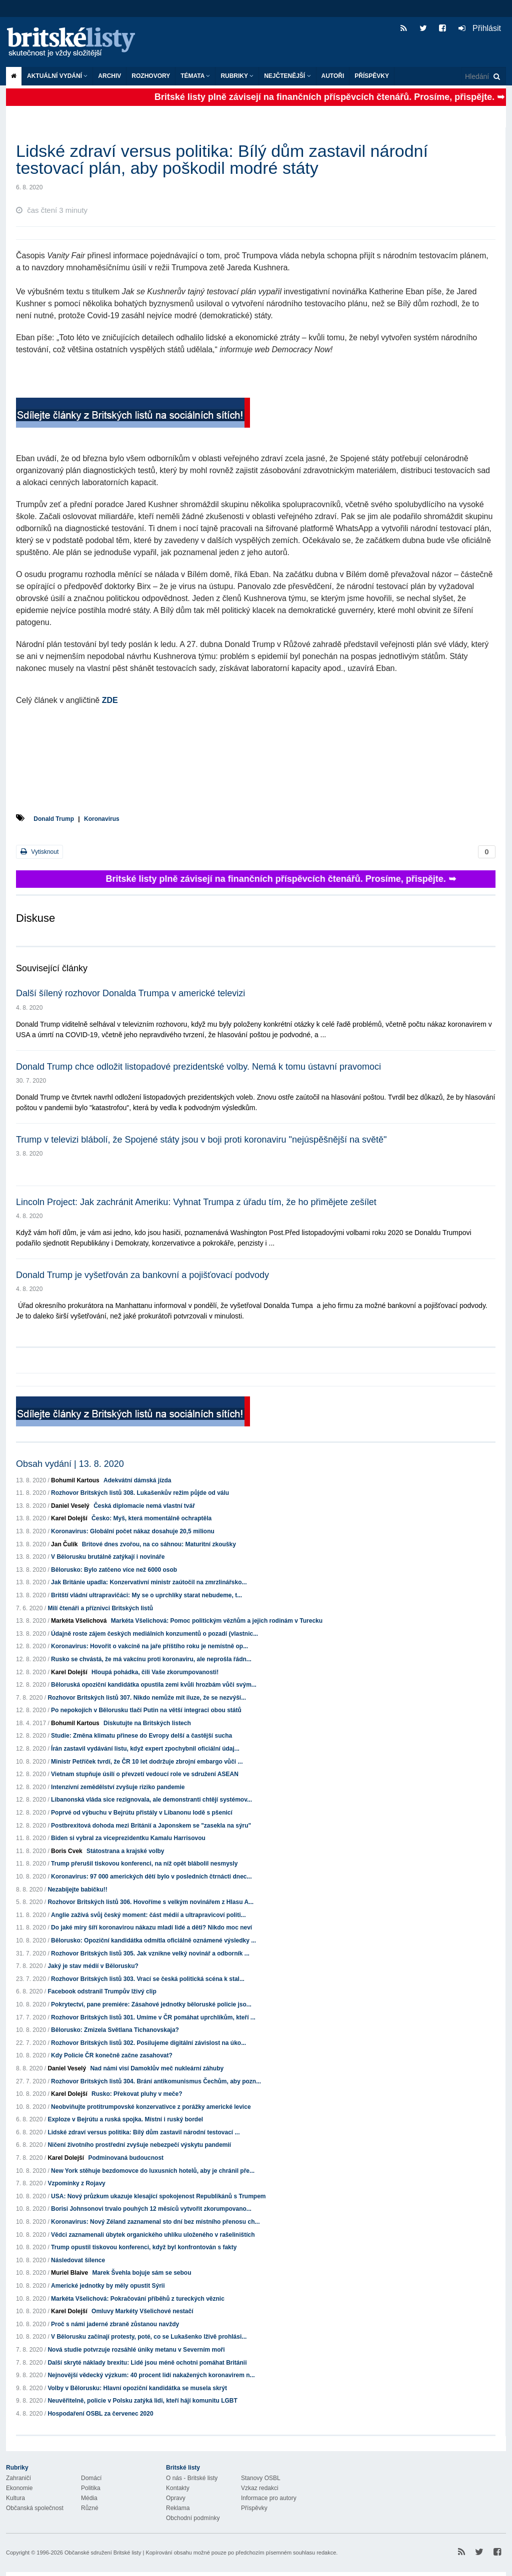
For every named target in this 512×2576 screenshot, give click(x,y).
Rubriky (237, 75)
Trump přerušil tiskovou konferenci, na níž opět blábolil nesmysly (144, 1863)
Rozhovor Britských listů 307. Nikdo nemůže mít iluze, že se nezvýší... (147, 1697)
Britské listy (76, 42)
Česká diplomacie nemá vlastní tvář (144, 1505)
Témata (195, 75)
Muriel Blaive (69, 2272)
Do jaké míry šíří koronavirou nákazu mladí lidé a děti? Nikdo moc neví (151, 1927)
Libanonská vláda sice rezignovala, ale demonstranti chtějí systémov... (151, 1799)
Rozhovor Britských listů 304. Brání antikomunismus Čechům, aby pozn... (156, 2081)
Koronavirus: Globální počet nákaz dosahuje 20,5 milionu (132, 1531)
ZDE (110, 700)
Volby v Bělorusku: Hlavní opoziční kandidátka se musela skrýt (137, 2388)
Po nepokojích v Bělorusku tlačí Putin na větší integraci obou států (146, 1710)
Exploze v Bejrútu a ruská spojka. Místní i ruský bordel (125, 2119)
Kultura (15, 2498)
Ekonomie (19, 2488)
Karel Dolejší (69, 1518)
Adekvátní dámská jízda (137, 1480)
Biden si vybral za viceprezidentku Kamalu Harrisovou (128, 1838)
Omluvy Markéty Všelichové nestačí (142, 2311)
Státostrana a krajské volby (125, 1851)
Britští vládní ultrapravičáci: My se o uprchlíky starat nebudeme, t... (146, 1595)
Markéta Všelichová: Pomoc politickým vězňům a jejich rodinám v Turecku (216, 1620)
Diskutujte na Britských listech (147, 1723)
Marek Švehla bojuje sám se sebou (141, 2272)
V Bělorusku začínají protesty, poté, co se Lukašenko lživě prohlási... (148, 2336)
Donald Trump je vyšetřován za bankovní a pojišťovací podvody (142, 1275)
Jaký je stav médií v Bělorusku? (93, 1965)
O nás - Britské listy (192, 2478)
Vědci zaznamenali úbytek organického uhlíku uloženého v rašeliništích (152, 2234)
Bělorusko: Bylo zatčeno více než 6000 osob (114, 1569)
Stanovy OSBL (260, 2478)
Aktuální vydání (57, 75)
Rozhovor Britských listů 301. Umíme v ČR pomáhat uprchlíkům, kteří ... (153, 2017)
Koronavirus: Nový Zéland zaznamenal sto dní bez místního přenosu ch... (155, 2221)
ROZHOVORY (151, 75)
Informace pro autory (268, 2498)
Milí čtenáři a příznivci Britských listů (100, 1608)
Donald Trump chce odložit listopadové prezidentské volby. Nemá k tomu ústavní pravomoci (198, 1067)
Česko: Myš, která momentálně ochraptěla (152, 1518)
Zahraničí (18, 2478)
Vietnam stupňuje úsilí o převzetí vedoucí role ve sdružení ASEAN (144, 1774)
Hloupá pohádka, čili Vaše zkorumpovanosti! (155, 1672)
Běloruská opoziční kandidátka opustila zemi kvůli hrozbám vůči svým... (153, 1684)
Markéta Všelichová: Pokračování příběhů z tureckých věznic (137, 2298)
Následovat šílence (78, 2260)
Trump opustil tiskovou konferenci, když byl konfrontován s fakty (143, 2247)
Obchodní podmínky (193, 2518)
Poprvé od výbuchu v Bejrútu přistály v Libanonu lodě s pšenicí (141, 1812)
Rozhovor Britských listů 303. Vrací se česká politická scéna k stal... (147, 1978)
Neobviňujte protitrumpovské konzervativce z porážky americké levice (151, 2106)
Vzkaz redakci (259, 2488)
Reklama (178, 2508)
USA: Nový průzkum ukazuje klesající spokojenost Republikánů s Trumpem (158, 2196)
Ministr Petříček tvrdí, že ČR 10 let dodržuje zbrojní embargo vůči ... (146, 1761)
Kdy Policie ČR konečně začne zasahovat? (111, 2055)
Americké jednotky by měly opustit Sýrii (107, 2285)
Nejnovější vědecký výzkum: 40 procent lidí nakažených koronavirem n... (151, 2375)
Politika (90, 2488)
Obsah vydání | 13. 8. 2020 (70, 1464)
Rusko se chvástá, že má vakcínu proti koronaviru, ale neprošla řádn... (151, 1659)
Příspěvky (371, 75)
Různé (89, 2508)
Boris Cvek (66, 1851)
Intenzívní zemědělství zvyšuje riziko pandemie (117, 1787)
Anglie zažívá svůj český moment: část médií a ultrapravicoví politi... (148, 1915)
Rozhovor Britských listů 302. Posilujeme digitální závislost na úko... (148, 2042)
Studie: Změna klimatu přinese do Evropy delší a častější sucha (141, 1735)
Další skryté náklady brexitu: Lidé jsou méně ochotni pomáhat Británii (147, 2362)
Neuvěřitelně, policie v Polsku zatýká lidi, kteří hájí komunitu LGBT (142, 2400)
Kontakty (178, 2488)
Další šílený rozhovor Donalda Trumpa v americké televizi (130, 993)
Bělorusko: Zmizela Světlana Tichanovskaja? (115, 2029)
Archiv (109, 75)
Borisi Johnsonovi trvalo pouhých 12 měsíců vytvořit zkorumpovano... (151, 2208)
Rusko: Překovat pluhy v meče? (137, 2093)
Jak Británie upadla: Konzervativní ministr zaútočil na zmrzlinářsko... (148, 1582)
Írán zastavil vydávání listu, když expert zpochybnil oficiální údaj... (145, 1748)
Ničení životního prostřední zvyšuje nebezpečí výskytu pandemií (139, 2144)
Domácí (91, 2478)
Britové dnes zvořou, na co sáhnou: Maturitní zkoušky (159, 1544)
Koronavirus (102, 818)
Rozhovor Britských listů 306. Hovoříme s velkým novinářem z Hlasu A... (151, 1902)
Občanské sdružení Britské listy (102, 2553)
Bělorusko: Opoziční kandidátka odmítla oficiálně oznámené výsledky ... (153, 1940)
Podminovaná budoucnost (126, 2157)
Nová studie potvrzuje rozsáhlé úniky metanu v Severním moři (136, 2349)
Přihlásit (479, 28)
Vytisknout (39, 851)
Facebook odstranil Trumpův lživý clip (102, 1991)
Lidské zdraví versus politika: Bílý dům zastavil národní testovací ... (144, 2132)
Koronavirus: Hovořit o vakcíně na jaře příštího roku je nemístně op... (149, 1646)
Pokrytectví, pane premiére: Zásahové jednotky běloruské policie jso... (151, 2004)
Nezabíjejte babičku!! (77, 1889)
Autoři (333, 75)
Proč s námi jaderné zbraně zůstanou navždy (115, 2324)
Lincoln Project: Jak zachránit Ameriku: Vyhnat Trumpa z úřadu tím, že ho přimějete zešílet (196, 1202)
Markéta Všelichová (78, 1620)
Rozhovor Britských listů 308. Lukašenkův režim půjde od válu (140, 1492)
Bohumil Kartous (75, 1480)
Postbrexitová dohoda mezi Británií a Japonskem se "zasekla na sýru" (151, 1825)
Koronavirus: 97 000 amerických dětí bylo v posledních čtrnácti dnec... (151, 1876)
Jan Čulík (64, 1544)
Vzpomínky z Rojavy (76, 2183)
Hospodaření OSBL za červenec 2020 (100, 2413)
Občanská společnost (35, 2508)
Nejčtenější (287, 75)
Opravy (176, 2498)
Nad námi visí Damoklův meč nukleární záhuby (157, 2068)
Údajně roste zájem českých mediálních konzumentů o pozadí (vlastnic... (154, 1633)
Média (89, 2498)
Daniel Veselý (70, 1505)
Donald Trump (54, 818)
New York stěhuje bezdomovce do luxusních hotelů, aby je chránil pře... (152, 2170)
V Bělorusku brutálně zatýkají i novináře (107, 1556)
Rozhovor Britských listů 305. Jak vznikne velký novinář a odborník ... (150, 1953)
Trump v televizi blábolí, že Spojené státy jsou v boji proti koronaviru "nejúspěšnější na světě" (201, 1140)
